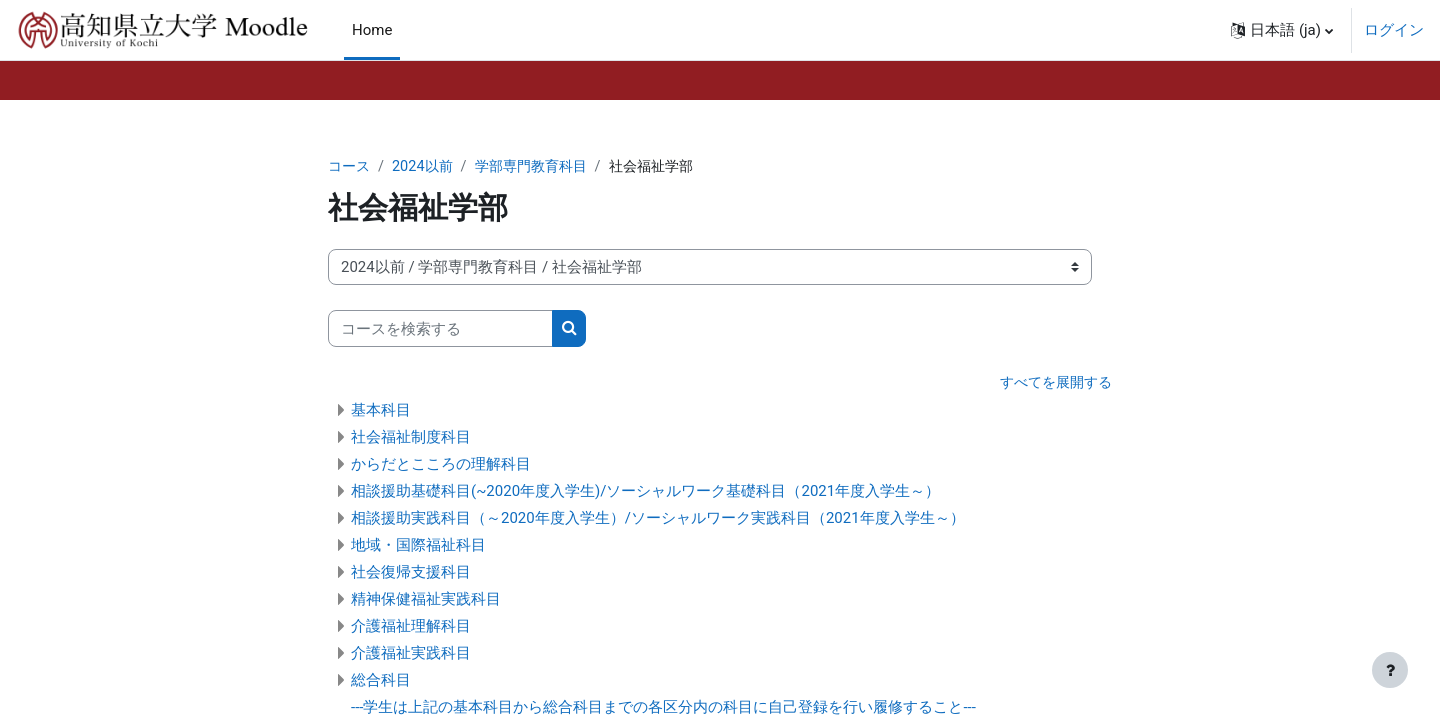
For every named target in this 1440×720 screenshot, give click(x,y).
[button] (1282, 30)
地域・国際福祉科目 (418, 546)
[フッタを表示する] (1390, 670)
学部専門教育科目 (541, 167)
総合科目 (381, 681)
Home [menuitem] (372, 30)
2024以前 (427, 167)
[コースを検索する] (440, 329)
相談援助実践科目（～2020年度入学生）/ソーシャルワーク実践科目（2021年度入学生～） (658, 519)
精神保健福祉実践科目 (426, 600)
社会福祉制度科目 (411, 438)
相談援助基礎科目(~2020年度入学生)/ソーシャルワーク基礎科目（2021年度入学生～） (645, 492)
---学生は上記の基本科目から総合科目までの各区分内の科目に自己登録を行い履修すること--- (663, 708)
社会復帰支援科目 (411, 573)
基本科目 (381, 411)
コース (350, 167)
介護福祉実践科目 (411, 654)
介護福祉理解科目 (411, 627)
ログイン (1394, 30)
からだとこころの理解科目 (441, 465)
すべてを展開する (1052, 384)
